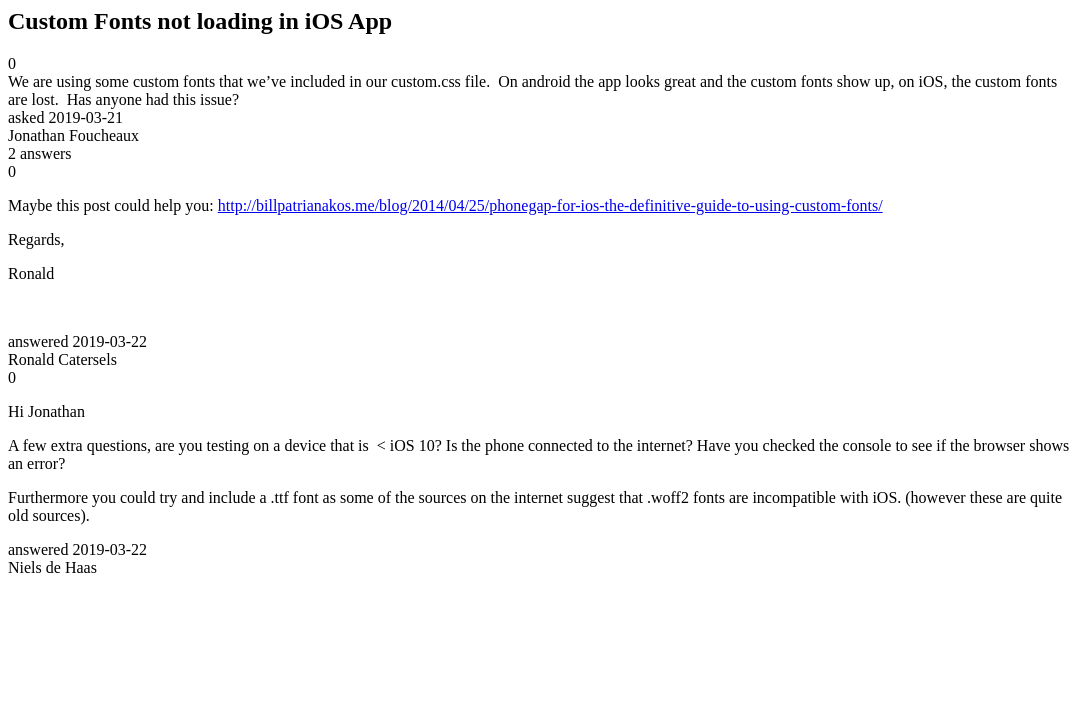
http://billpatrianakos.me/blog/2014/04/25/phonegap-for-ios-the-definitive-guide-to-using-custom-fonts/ (550, 205)
